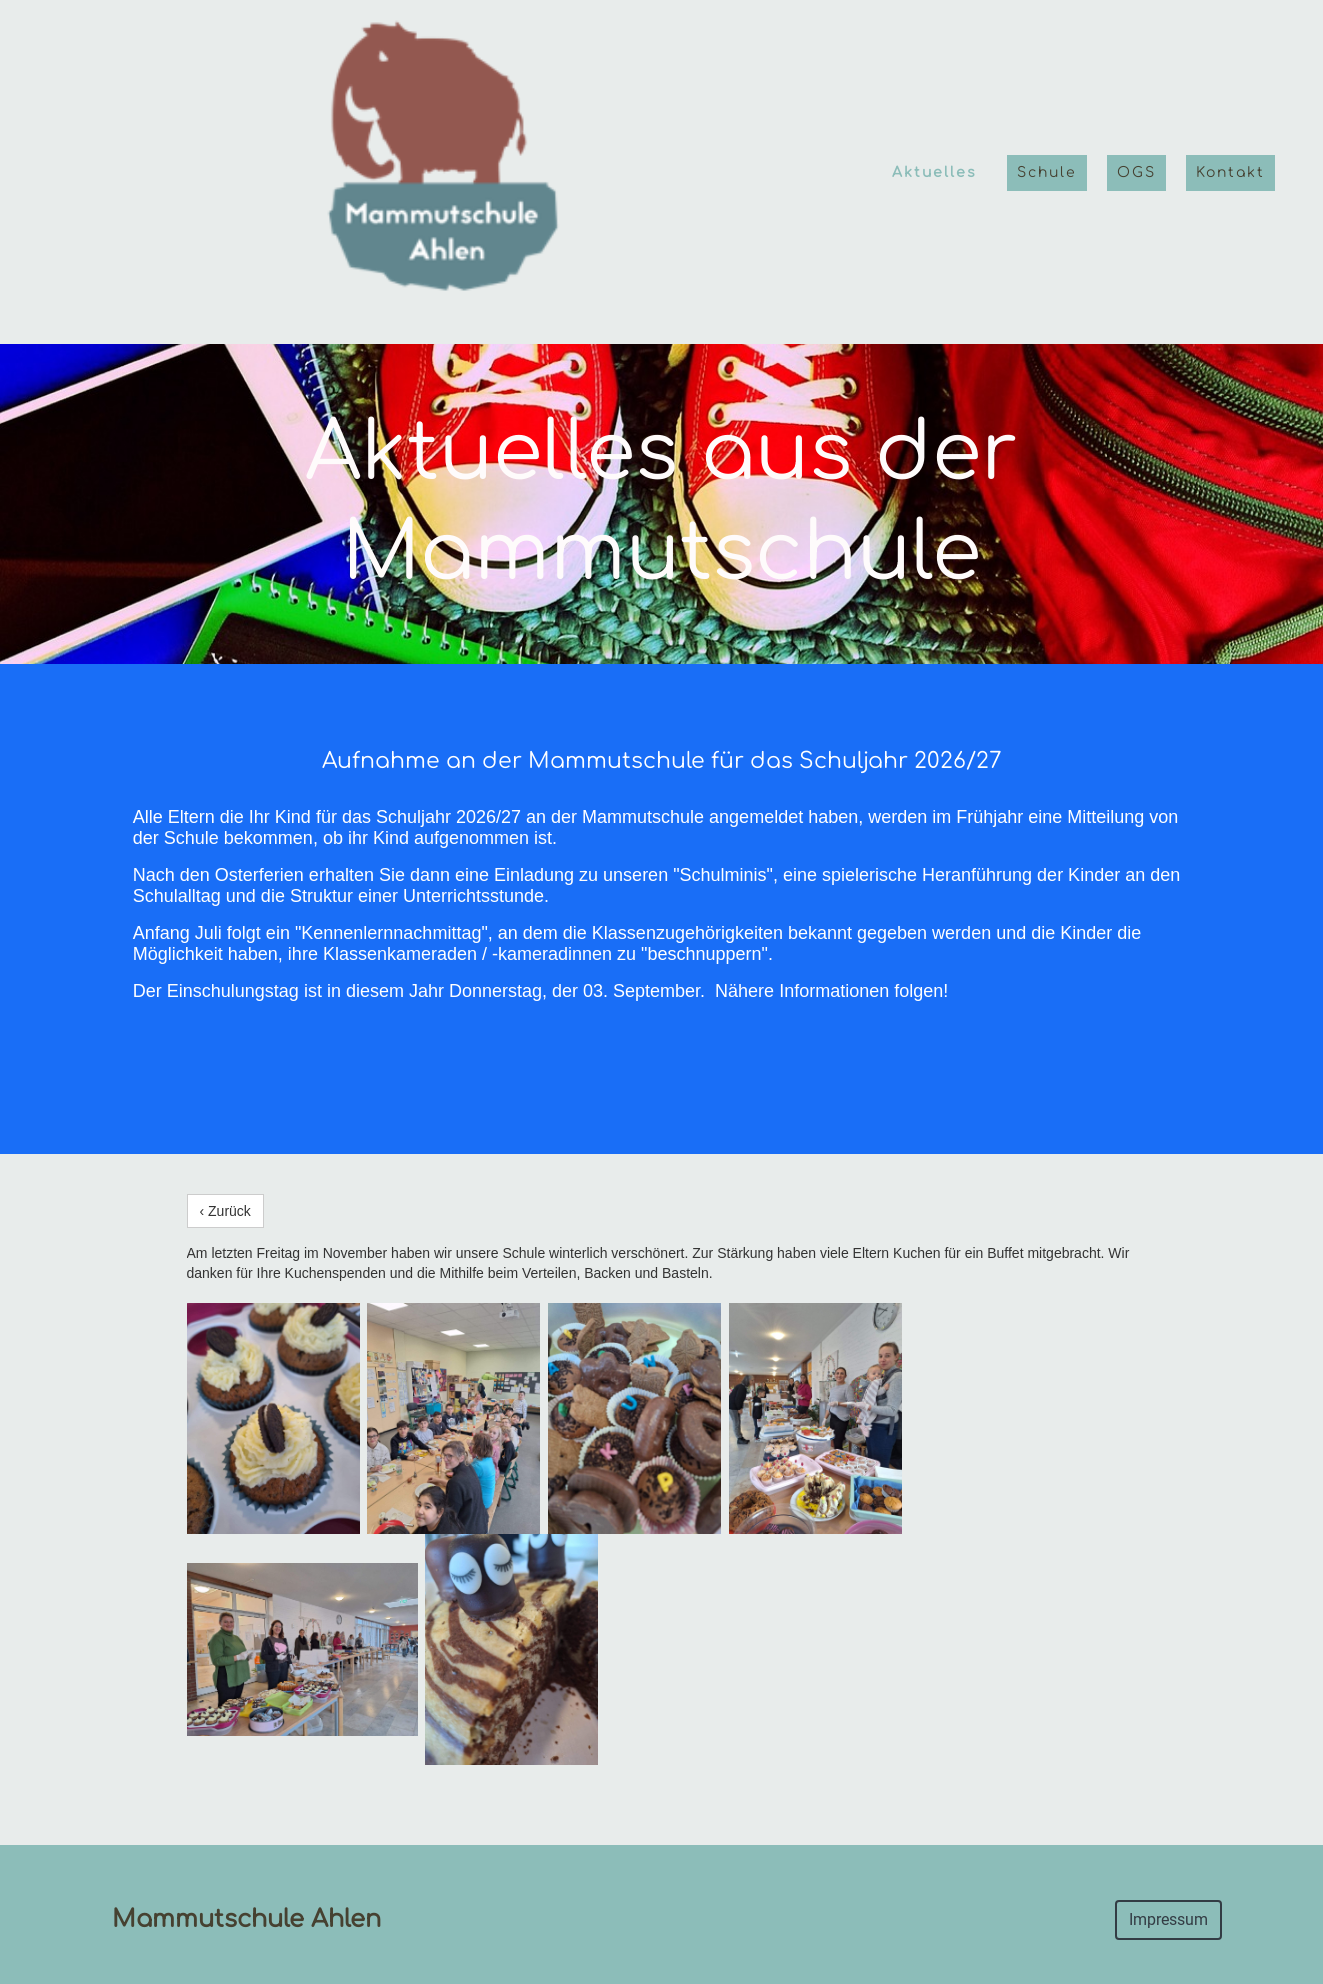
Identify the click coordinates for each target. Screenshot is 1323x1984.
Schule (1047, 172)
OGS (1136, 172)
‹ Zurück (225, 1211)
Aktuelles (934, 172)
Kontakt (1230, 172)
